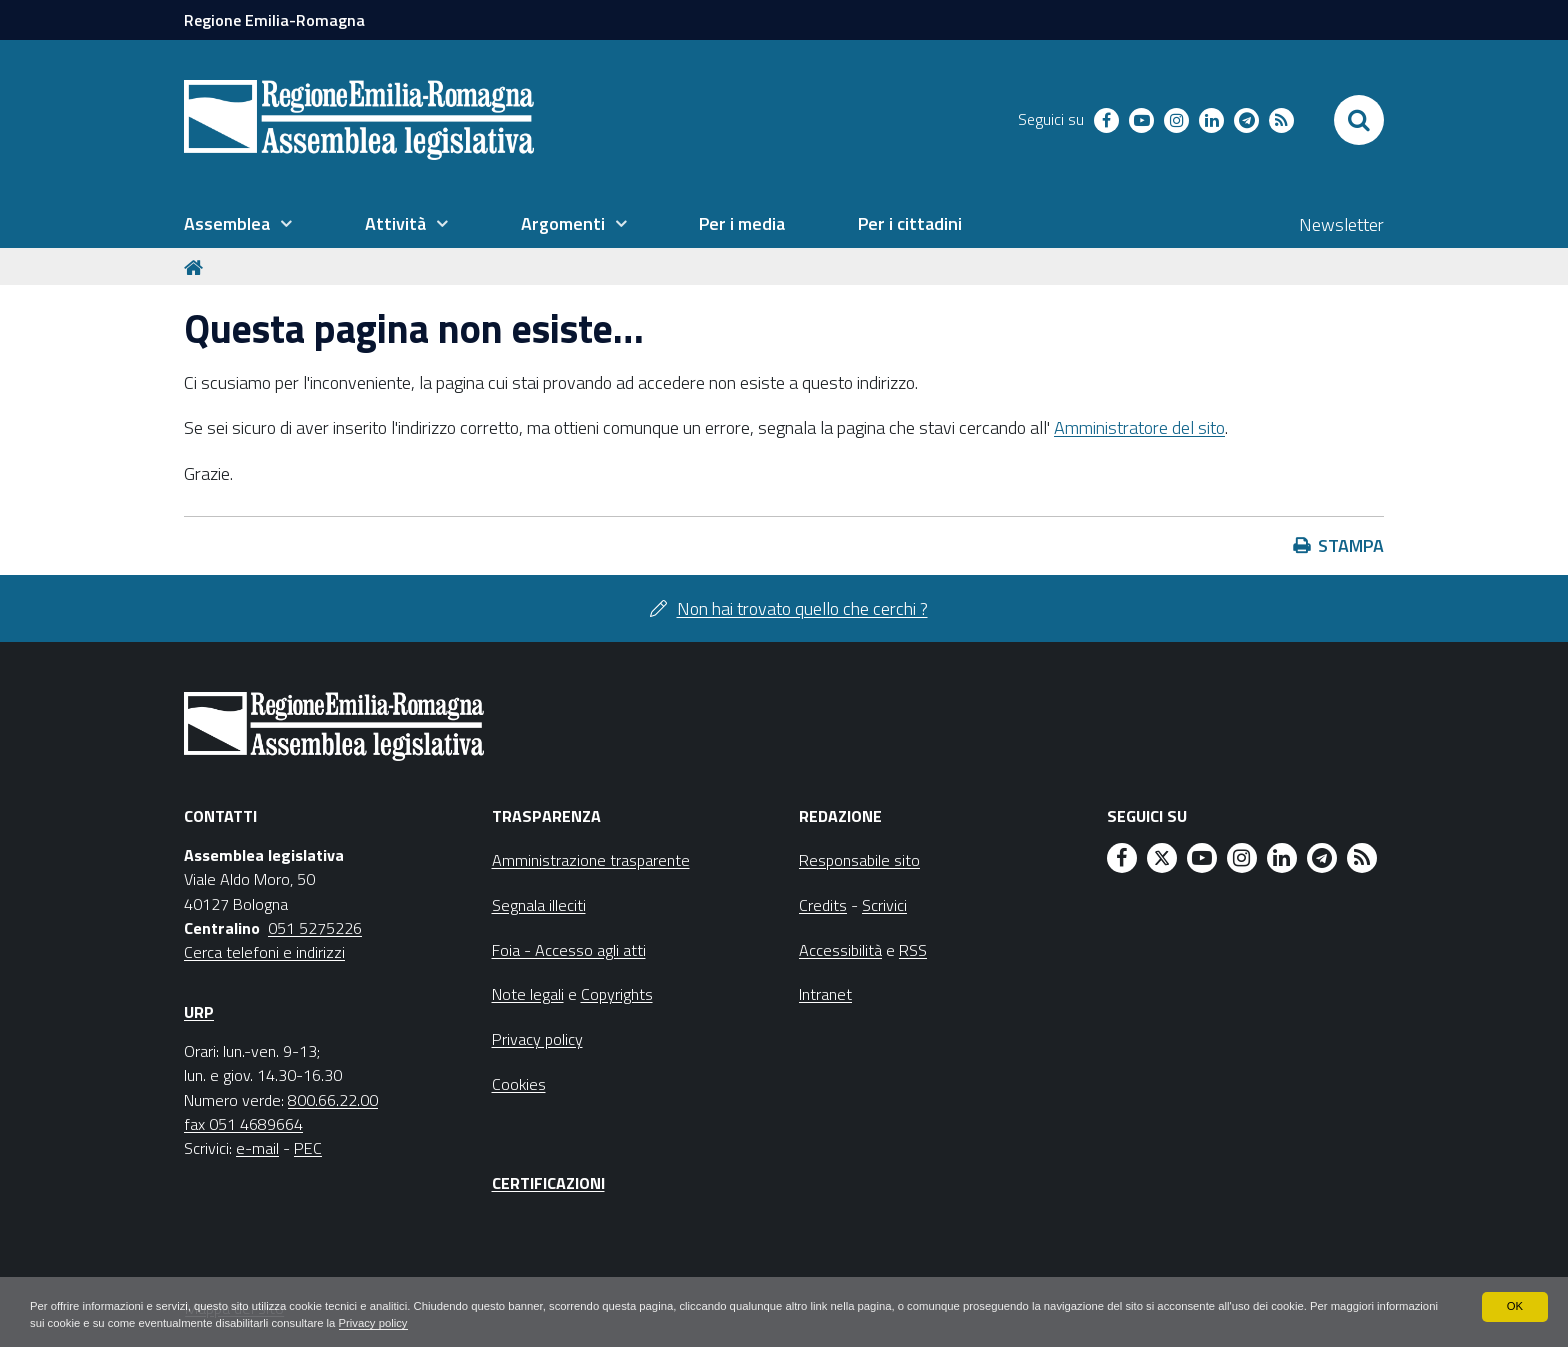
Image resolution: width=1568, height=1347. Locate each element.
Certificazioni (548, 1183)
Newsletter (1341, 224)
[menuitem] (238, 224)
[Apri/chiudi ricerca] (1359, 120)
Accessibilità (840, 950)
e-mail (257, 1148)
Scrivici (884, 905)
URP (199, 1012)
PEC (308, 1148)
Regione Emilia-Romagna (274, 20)
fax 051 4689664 (243, 1124)
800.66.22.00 (333, 1100)
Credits (823, 905)
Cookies (519, 1084)
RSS (913, 950)
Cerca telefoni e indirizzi (264, 952)
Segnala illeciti (539, 905)
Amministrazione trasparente (591, 860)
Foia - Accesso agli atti (569, 950)
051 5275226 (315, 928)
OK (1514, 1305)
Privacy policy (512, 1323)
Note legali (528, 994)
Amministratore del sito (1139, 427)
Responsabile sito (859, 860)
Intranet (825, 994)
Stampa (1351, 545)
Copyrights (617, 994)
